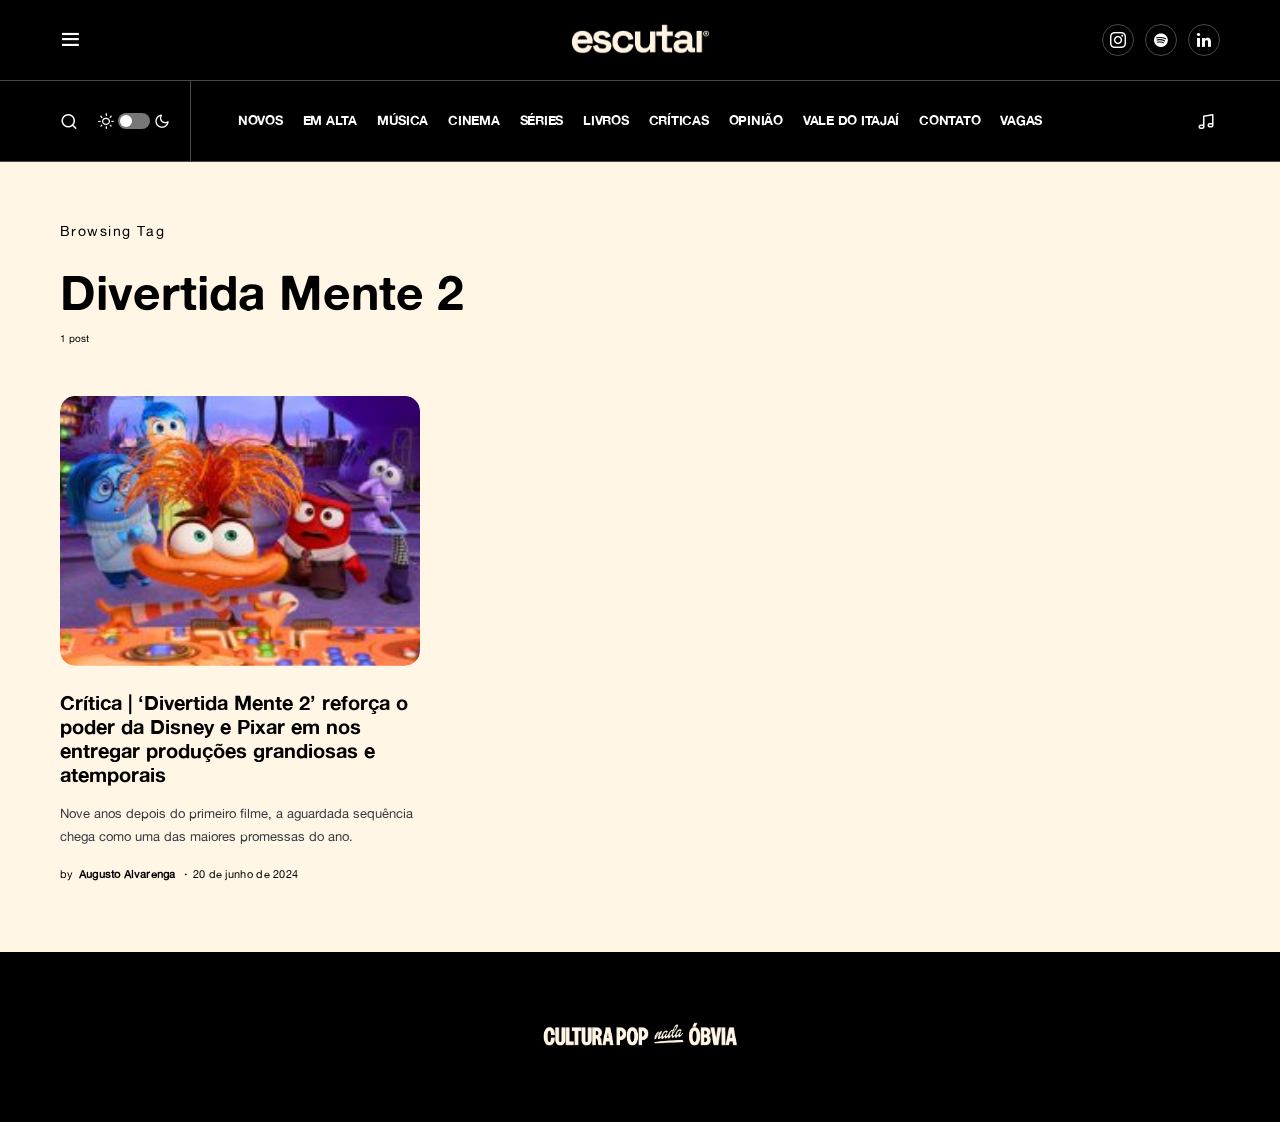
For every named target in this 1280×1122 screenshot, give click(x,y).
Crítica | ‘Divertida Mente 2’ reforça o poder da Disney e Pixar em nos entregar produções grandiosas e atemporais (234, 738)
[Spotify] (1161, 40)
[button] (70, 40)
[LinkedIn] (1204, 40)
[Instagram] (1118, 40)
